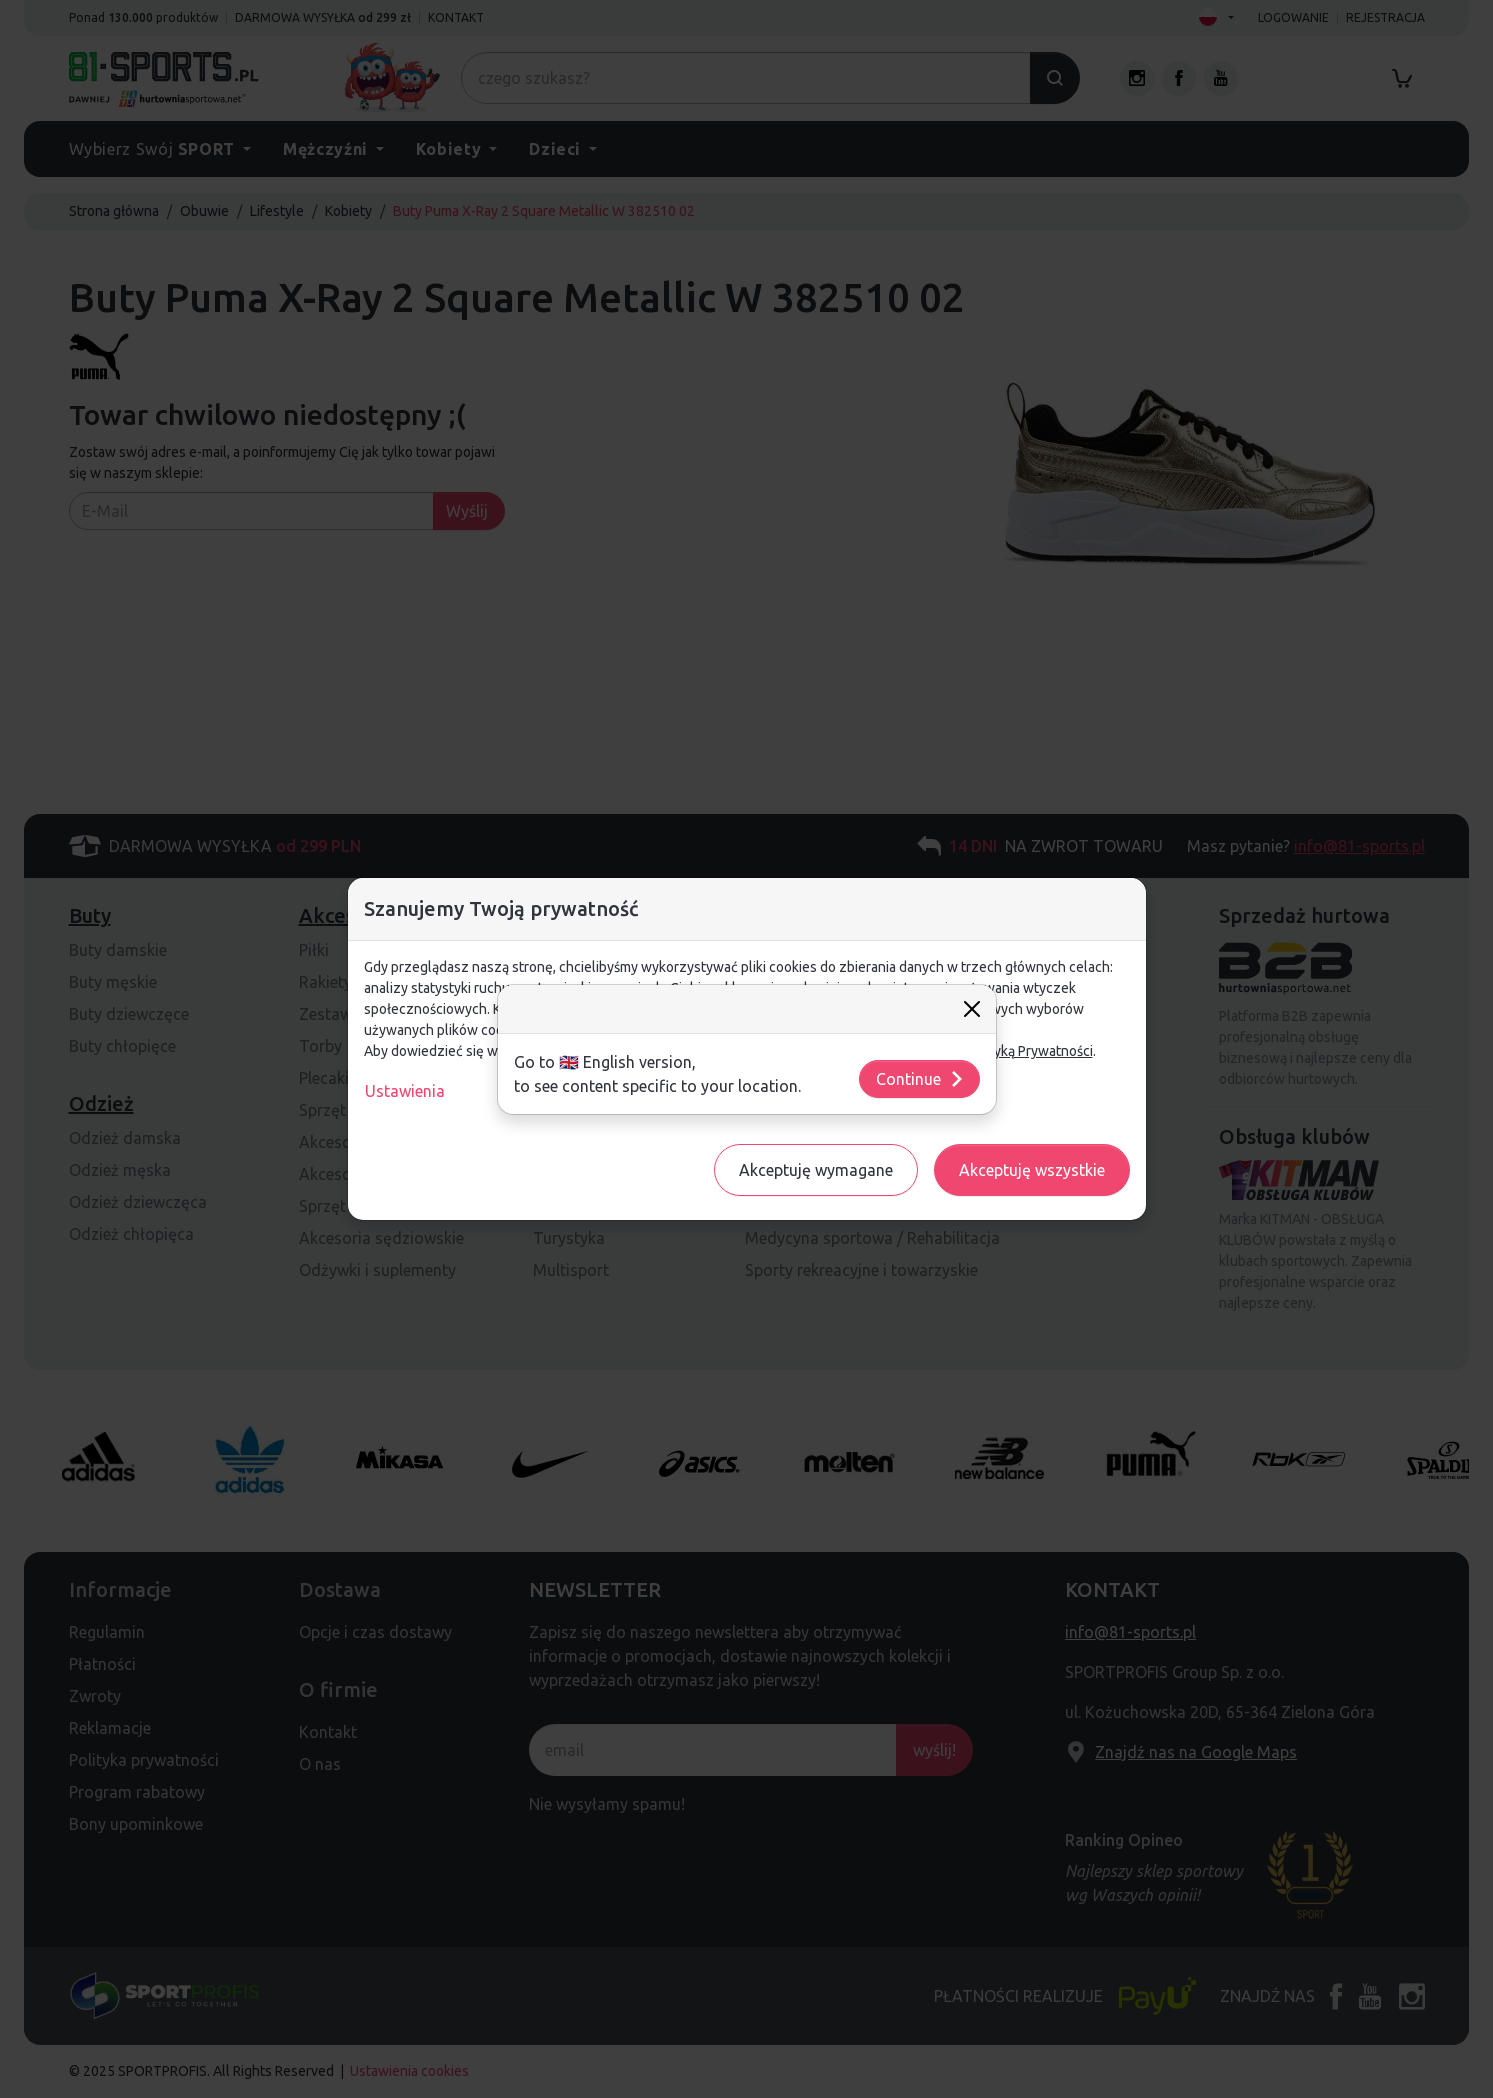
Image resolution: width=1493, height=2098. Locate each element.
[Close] (972, 1009)
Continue (920, 1079)
